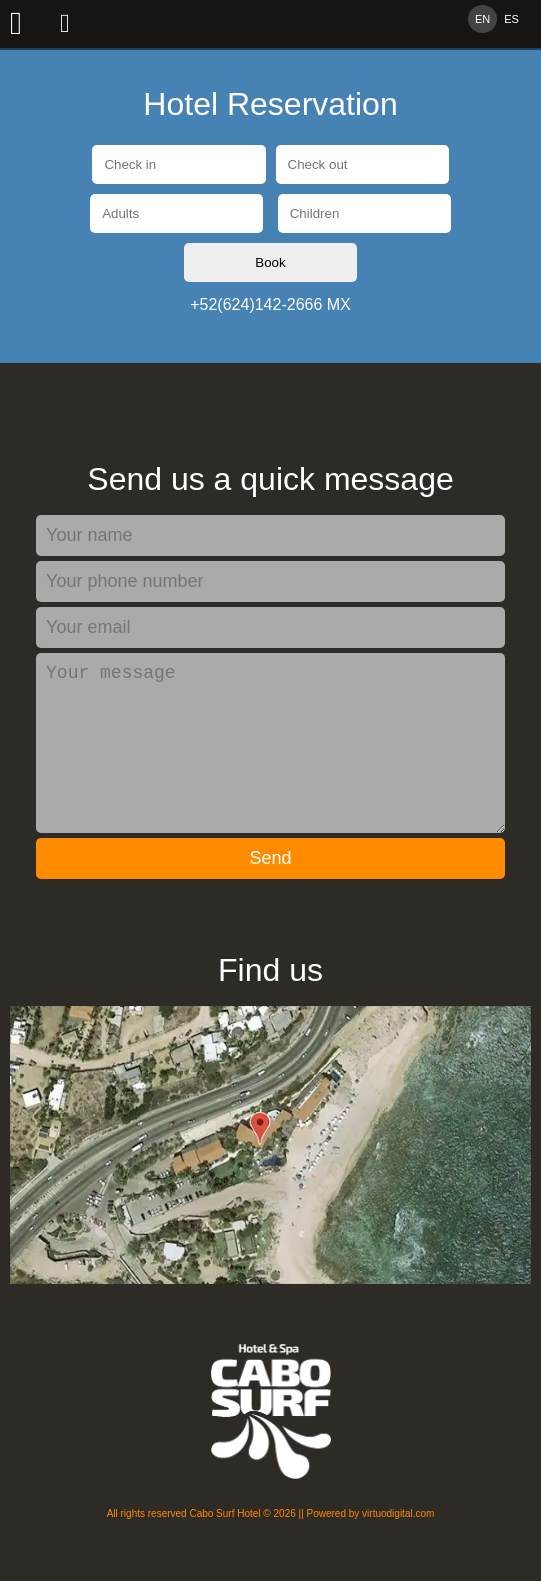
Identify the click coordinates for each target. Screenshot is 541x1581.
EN (482, 19)
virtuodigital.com (398, 1545)
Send (270, 890)
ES (511, 19)
